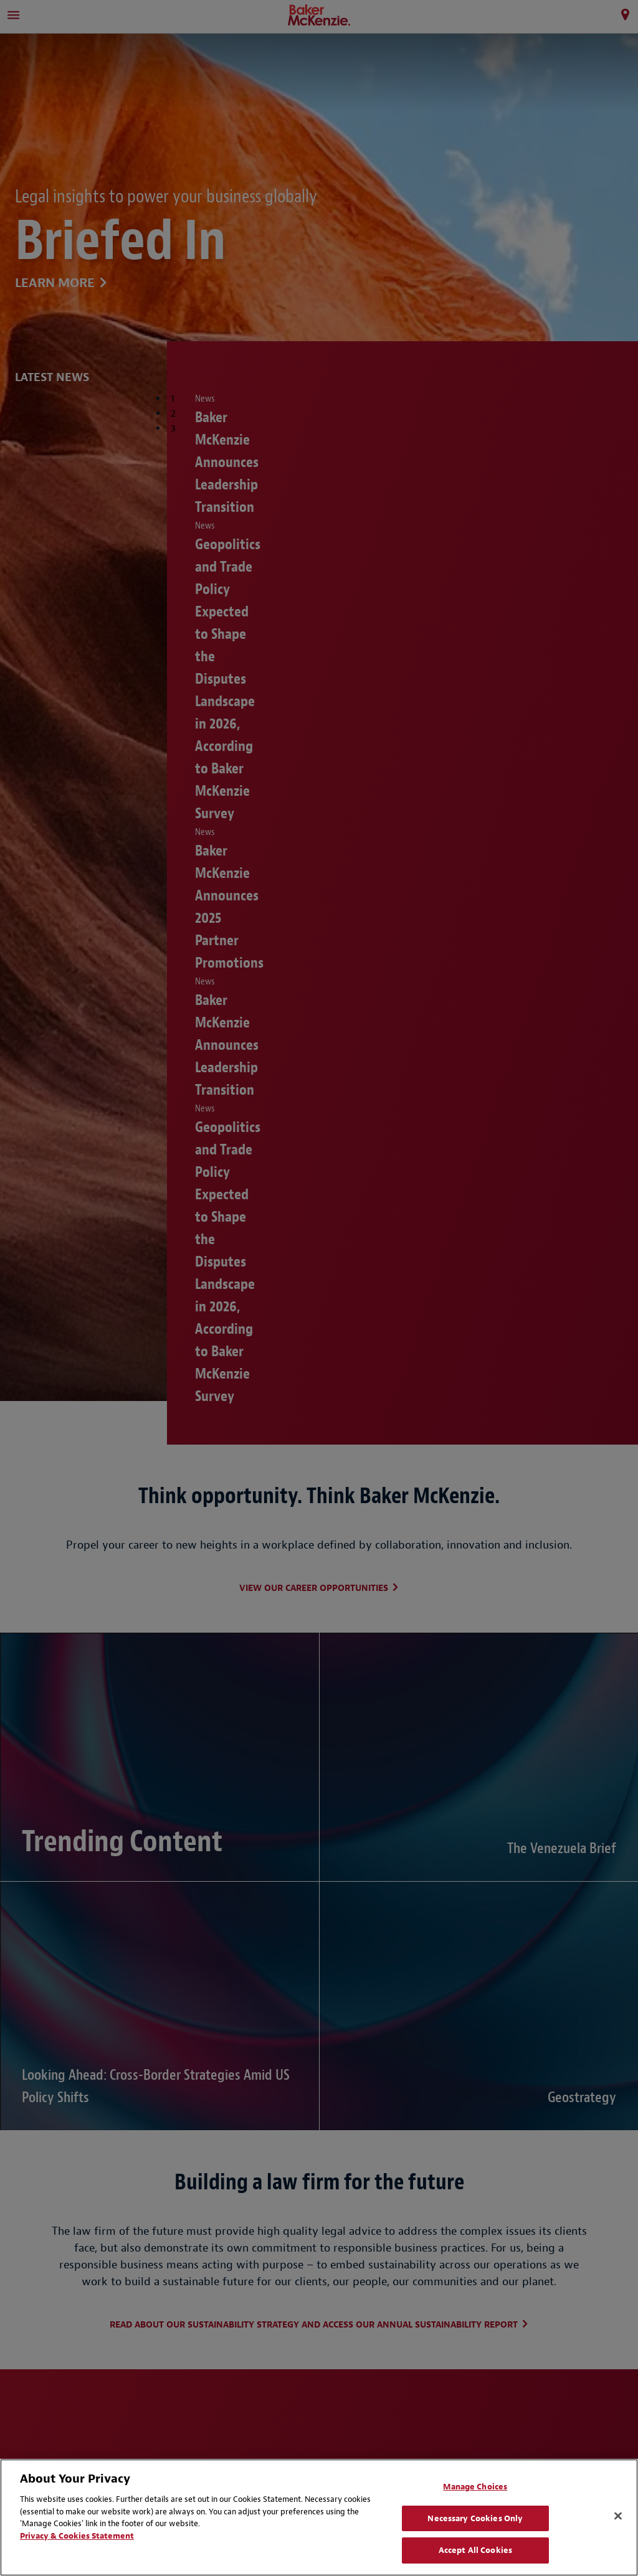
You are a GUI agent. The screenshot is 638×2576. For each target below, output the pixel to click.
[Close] (618, 2516)
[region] (319, 2517)
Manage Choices (475, 2486)
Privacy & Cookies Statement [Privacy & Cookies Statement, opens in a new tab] (77, 2536)
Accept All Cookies (475, 2550)
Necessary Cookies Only (475, 2518)
